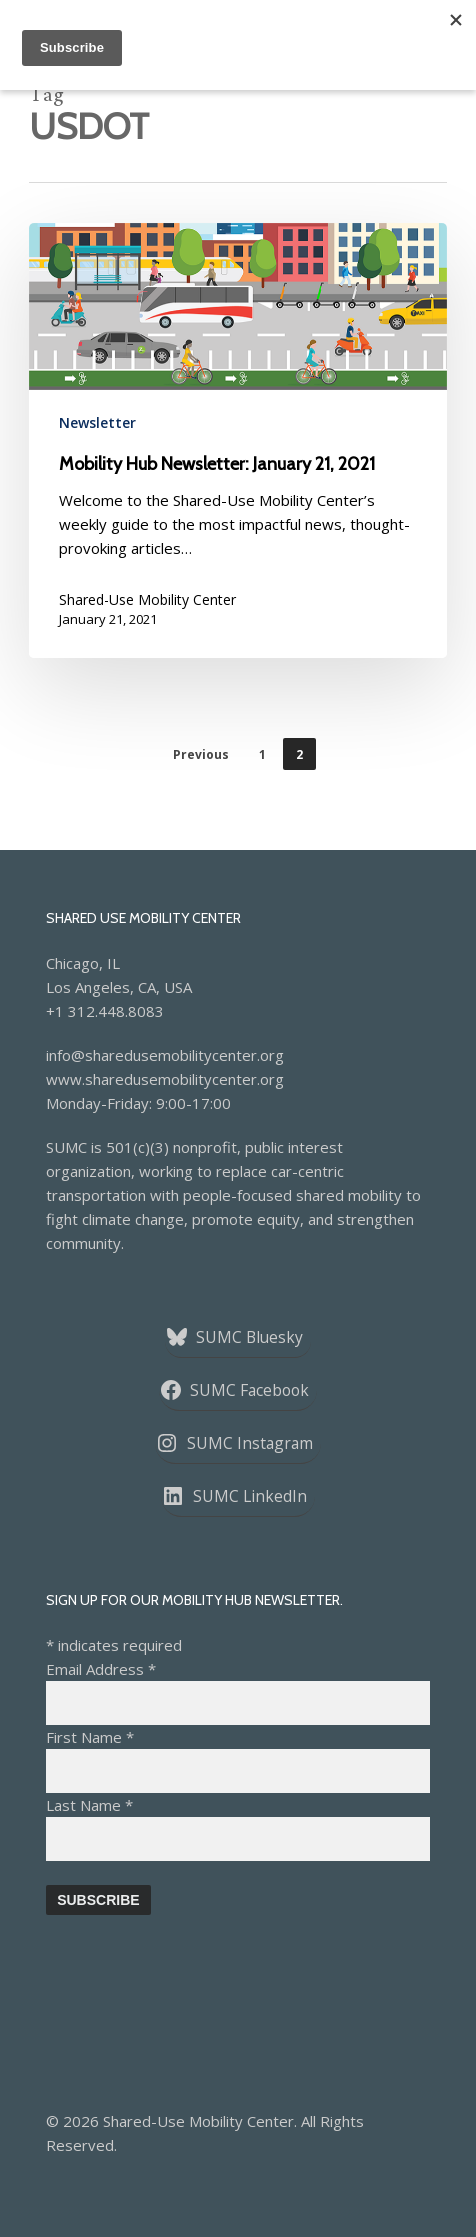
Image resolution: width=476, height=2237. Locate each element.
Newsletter (97, 422)
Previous (201, 754)
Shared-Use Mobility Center (147, 599)
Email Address (101, 1669)
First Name (90, 1737)
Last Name (89, 1805)
